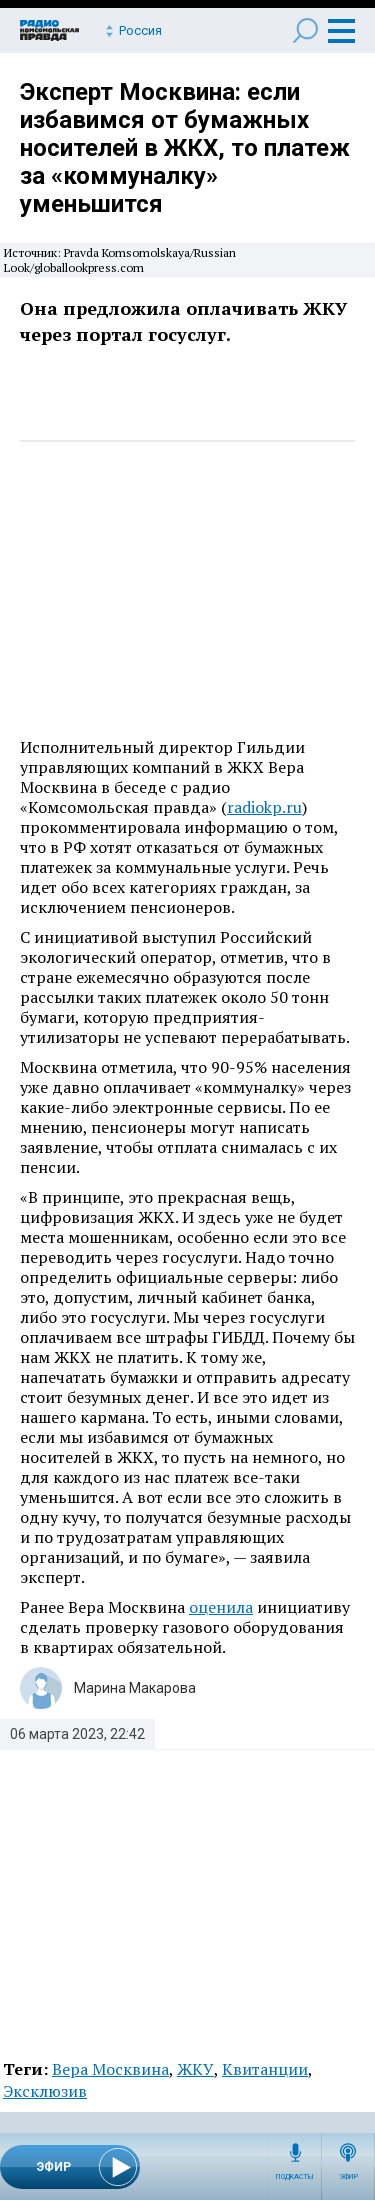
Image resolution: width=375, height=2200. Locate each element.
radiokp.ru (264, 807)
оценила (221, 1607)
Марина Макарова (135, 1688)
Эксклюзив (45, 2091)
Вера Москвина (110, 2069)
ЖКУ (195, 2069)
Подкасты (295, 2177)
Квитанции (265, 2069)
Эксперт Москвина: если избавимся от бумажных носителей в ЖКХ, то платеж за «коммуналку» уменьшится (185, 148)
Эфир (348, 2177)
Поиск (305, 30)
